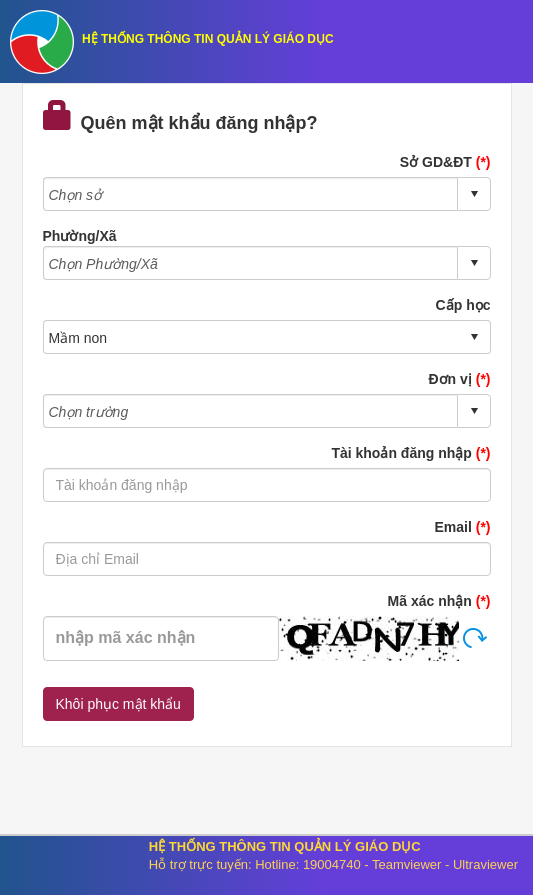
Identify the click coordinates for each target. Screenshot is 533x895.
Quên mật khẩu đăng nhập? (180, 116)
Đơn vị (459, 379)
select (474, 194)
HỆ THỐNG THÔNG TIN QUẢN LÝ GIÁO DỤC (208, 39)
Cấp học (463, 305)
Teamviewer (406, 864)
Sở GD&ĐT (445, 162)
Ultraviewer (485, 864)
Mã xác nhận (439, 601)
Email (462, 527)
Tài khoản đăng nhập (410, 453)
